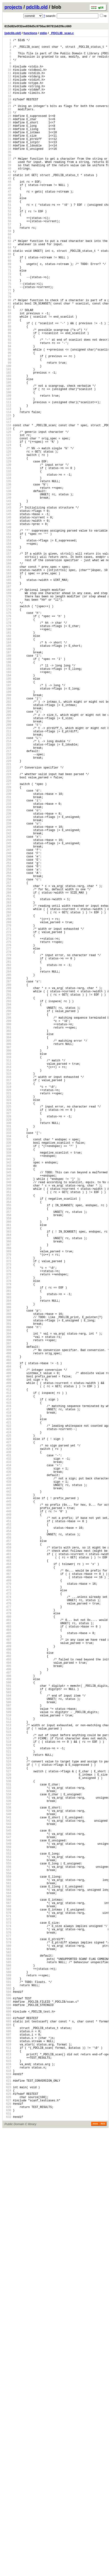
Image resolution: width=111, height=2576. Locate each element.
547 (7, 2223)
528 (7, 2147)
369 (7, 1511)
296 (7, 1220)
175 (7, 736)
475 (7, 1935)
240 (7, 996)
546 (7, 2219)
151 (7, 640)
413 (7, 1687)
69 (7, 313)
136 (7, 580)
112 (7, 484)
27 (7, 145)
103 (7, 448)
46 (7, 221)
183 (7, 768)
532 (7, 2163)
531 (7, 2159)
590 (7, 2395)
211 (7, 880)
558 (7, 2267)
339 (7, 1392)
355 (7, 1455)
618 (7, 2507)
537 (7, 2183)
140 (7, 596)
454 (7, 1851)
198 (7, 828)
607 (7, 2463)
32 (7, 165)
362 (7, 1483)
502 (7, 2043)
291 (7, 1200)
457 (7, 1863)
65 (7, 297)
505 (7, 2055)
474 (7, 1931)
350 (7, 1436)
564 (7, 2291)
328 (7, 1348)
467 (7, 1903)
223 (7, 928)
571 (7, 2319)
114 (7, 492)
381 (7, 1559)
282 (7, 1164)
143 (7, 608)
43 (7, 209)
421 (7, 1719)
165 (7, 696)
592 (7, 2403)
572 (7, 2323)
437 (7, 1783)
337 (7, 1384)
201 (7, 840)
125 (7, 536)
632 (7, 2562)
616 (7, 2499)
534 (7, 2171)
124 (7, 532)
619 (7, 2511)
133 (7, 568)
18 (7, 109)
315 (7, 1296)
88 (7, 388)
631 (7, 2558)
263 (7, 1088)
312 (7, 1284)
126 (7, 540)
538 (7, 2187)
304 (7, 1252)
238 (7, 988)
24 (7, 133)
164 (7, 692)
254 (7, 1052)
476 (7, 1939)
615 (7, 2495)
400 (7, 1635)
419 (7, 1711)
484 (7, 1971)
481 (7, 1959)
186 (7, 780)
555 (7, 2255)
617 (7, 2503)
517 (7, 2103)
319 (7, 1312)
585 (7, 2375)
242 (7, 1004)
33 (7, 169)
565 (7, 2295)
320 (7, 1316)
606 (7, 2459)
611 (7, 2479)
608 (7, 2467)
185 (7, 776)
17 (7, 105)
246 (7, 1020)
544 (7, 2211)
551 (7, 2239)
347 (7, 1424)
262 (7, 1084)
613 (7, 2487)
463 (7, 1887)
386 (7, 1579)
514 (7, 2091)
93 (7, 408)
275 (7, 1136)
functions (30, 33)
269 (7, 1112)
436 (7, 1779)
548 (7, 2227)
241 (7, 1000)
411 (7, 1679)
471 (7, 1919)
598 (7, 2427)
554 (7, 2251)
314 (7, 1292)
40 (7, 197)
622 (7, 2523)
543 (7, 2207)
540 (7, 2195)
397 (7, 1623)
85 (7, 376)
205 (7, 856)
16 (7, 101)
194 (7, 812)
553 (7, 2247)
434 (7, 1771)
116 (7, 500)
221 (7, 920)
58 (7, 269)
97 (7, 424)
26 (7, 141)
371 (7, 1519)
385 (7, 1575)
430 (7, 1755)
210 (7, 876)
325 (7, 1336)
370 (7, 1515)
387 (7, 1583)
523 (7, 2127)
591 (7, 2399)
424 (7, 1731)
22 (7, 125)
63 (7, 289)
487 (7, 1983)
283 (7, 1168)
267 (7, 1104)
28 (7, 149)
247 (7, 1024)
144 (7, 612)
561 (7, 2279)
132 (7, 564)
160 (7, 676)
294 (7, 1212)
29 (7, 153)
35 (7, 177)
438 (7, 1787)
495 (7, 2015)
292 (7, 1204)
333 (7, 1368)
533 (7, 2167)
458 (7, 1867)
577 (7, 2343)
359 (7, 1471)
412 (7, 1683)
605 (7, 2455)
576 (7, 2339)
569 (7, 2311)
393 (7, 1607)
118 (7, 508)
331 (7, 1360)
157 (7, 664)
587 (7, 2383)
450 (7, 1835)
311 (7, 1280)
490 (7, 1995)
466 (7, 1899)
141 (7, 600)
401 (7, 1639)
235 (7, 976)
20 (7, 117)
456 (7, 1859)
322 (7, 1324)
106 (7, 460)
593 (7, 2407)
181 (7, 760)
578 (7, 2347)
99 (7, 432)
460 (7, 1875)
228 (7, 948)
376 (7, 1539)
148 (7, 628)
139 (7, 592)
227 (7, 944)
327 (7, 1344)
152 (7, 644)
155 (7, 656)
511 (7, 2079)
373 (7, 1527)
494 (7, 2011)
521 (7, 2119)
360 (7, 1475)
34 (7, 173)
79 (7, 352)
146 (7, 620)
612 (7, 2483)
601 (7, 2439)
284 (7, 1172)
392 (7, 1603)
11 (7, 81)
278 (7, 1148)
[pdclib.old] (12, 33)
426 (7, 1739)
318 (7, 1308)
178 (7, 748)
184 (7, 772)
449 (7, 1831)
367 (7, 1503)
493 (7, 2007)
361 (7, 1479)
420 (7, 1715)
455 (7, 1855)
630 (7, 2554)
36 (7, 181)
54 (7, 253)
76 (7, 341)
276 (7, 1140)
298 (7, 1228)
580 (7, 2355)
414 (7, 1691)
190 (7, 796)
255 (7, 1056)
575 (7, 2335)
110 (7, 476)
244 (7, 1012)
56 (7, 261)
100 (7, 436)
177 (7, 744)
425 (7, 1735)
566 (7, 2299)
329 (7, 1352)
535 (7, 2175)
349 (7, 1432)
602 (7, 2443)
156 (7, 660)
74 (7, 333)
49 (7, 233)
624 (7, 2531)
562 (7, 2283)
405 (7, 1655)
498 (7, 2027)
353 (7, 1447)
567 (7, 2303)
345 (7, 1416)
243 (7, 1008)
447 (7, 1823)
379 (7, 1551)
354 (7, 1451)
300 (7, 1236)
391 (7, 1599)
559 (7, 2271)
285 (7, 1176)
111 (7, 480)
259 (7, 1072)
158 (7, 668)
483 (7, 1967)
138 (7, 588)
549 (7, 2231)
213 (7, 888)
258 (7, 1068)
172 (7, 724)
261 (7, 1080)
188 (7, 788)
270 (7, 1116)
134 (7, 572)
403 (7, 1647)
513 (7, 2087)
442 (7, 1803)
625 (7, 2535)
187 (7, 784)
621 (7, 2519)
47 (7, 225)
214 (7, 892)
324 (7, 1332)
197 (7, 824)
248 (7, 1028)
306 (7, 1260)
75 (7, 337)
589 (7, 2391)
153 (7, 648)
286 (7, 1180)
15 (7, 97)
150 (7, 636)
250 (7, 1036)
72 (7, 325)
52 (7, 245)
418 (7, 1707)
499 (7, 2031)
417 (7, 1703)
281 (7, 1160)
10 (7, 77)
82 (7, 364)
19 (7, 113)
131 (7, 560)
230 (7, 956)
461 (7, 1879)
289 (7, 1192)
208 (7, 868)
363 (7, 1487)
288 (7, 1188)
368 (7, 1507)
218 (7, 908)
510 (7, 2075)
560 (7, 2275)
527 (7, 2143)
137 (7, 584)
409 (7, 1671)
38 (7, 189)
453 (7, 1847)
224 (7, 932)
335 (7, 1376)
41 (7, 201)
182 (7, 764)
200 (7, 836)
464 (7, 1891)
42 (7, 205)
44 (7, 213)
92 (7, 404)
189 (7, 792)
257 (7, 1064)
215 (7, 896)
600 (7, 2435)
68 (7, 309)
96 (7, 420)
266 (7, 1100)
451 (7, 1839)
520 (7, 2115)
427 (7, 1743)
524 (7, 2131)
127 (7, 544)
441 (7, 1799)
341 (7, 1400)
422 (7, 1723)
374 (7, 1531)
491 (7, 1999)
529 (7, 2151)
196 (7, 820)
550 (7, 2235)
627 (7, 2542)
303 (7, 1248)
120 (7, 516)
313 (7, 1288)
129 (7, 552)
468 (7, 1907)
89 (7, 392)
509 (7, 2071)
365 (7, 1495)
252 (7, 1044)
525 (7, 2135)
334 (7, 1372)
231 (7, 960)
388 (7, 1587)
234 (7, 972)
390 (7, 1595)
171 (7, 720)
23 (7, 129)
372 (7, 1523)
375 (7, 1535)
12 (7, 85)
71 (7, 321)
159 (7, 672)
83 (7, 368)
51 (7, 241)
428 (7, 1747)
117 (7, 504)
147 (7, 624)
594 (7, 2411)
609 (7, 2471)
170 (7, 716)
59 (7, 273)
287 (7, 1184)
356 (7, 1459)
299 (7, 1232)
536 (7, 2179)
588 (7, 2387)
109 (7, 472)
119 (7, 512)
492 (7, 2003)
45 (7, 217)
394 (7, 1611)
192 (7, 804)
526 (7, 2139)
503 (7, 2047)
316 (7, 1300)
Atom (95, 2569)
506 (7, 2059)
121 (7, 520)
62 (7, 285)
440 (7, 1795)
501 (7, 2039)
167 (7, 704)
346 (7, 1420)
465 (7, 1895)
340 (7, 1396)
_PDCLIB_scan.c (62, 33)
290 (7, 1196)
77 (7, 345)
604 (7, 2451)
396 (7, 1619)
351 (7, 1440)
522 (7, 2123)
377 (7, 1543)
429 (7, 1751)
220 (7, 916)
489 (7, 1991)
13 (7, 89)
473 (7, 1927)
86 (7, 380)
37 (7, 185)
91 (7, 400)
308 (7, 1268)
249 (7, 1032)
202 (7, 844)
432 (7, 1763)
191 (7, 800)
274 (7, 1132)
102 (7, 444)
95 (7, 416)
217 (7, 904)
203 (7, 848)
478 (7, 1947)
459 (7, 1871)
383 (7, 1567)
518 (7, 2107)
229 (7, 952)
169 (7, 712)
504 (7, 2051)
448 (7, 1827)
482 (7, 1963)
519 (7, 2111)
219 (7, 912)
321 (7, 1320)
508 (7, 2067)
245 (7, 1016)
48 (7, 229)
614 (7, 2491)
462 (7, 1883)
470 (7, 1915)
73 (7, 329)
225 (7, 936)
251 (7, 1040)
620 (7, 2515)
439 (7, 1791)
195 (7, 816)
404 (7, 1651)
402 (7, 1643)
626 (7, 2539)
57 (7, 265)
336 (7, 1380)
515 (7, 2095)
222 (7, 924)
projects (13, 7)
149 (7, 632)
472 (7, 1923)
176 (7, 740)
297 (7, 1224)
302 (7, 1244)
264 (7, 1092)
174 (7, 732)
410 (7, 1675)
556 (7, 2259)
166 (7, 700)
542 (7, 2203)
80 (7, 356)
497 (7, 2023)
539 (7, 2191)
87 (7, 384)
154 (7, 652)
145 (7, 616)
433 (7, 1767)
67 (7, 305)
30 (7, 157)
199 (7, 832)
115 (7, 496)
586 (7, 2379)
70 (7, 317)
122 (7, 524)
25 (7, 137)
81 (7, 360)
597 (7, 2423)
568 (7, 2307)
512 (7, 2083)
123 (7, 528)
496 (7, 2019)
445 (7, 1815)
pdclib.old (37, 7)
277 (7, 1144)
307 (7, 1264)
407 (7, 1663)
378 (7, 1547)
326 (7, 1340)
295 (7, 1216)
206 (7, 860)
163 (7, 688)
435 (7, 1775)
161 (7, 680)
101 (7, 440)
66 (7, 301)
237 (7, 984)
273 (7, 1128)
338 (7, 1388)
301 (7, 1240)
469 (7, 1911)
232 (7, 964)
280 (7, 1156)
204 (7, 852)
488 (7, 1987)
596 (7, 2419)
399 (7, 1631)
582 (7, 2363)
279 (7, 1152)
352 (7, 1444)
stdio (43, 33)
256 (7, 1060)
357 (7, 1463)
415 (7, 1695)
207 (7, 864)
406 (7, 1659)
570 (7, 2315)
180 (7, 756)
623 (7, 2527)
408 (7, 1667)
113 (7, 488)
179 (7, 752)
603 (7, 2447)
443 (7, 1807)
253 (7, 1048)
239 (7, 992)
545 (7, 2215)
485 (7, 1975)
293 (7, 1208)
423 (7, 1727)
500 (7, 2035)
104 (7, 452)
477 (7, 1943)
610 (7, 2475)
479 (7, 1951)
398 (7, 1627)
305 (7, 1256)
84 (7, 372)
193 (7, 808)
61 (7, 281)
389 (7, 1591)
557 (7, 2263)
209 (7, 872)
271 (7, 1120)
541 (7, 2199)
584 (7, 2371)
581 (7, 2359)
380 (7, 1555)
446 (7, 1819)
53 (7, 249)
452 (7, 1843)
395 (7, 1615)
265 (7, 1096)
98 (7, 428)
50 (7, 237)
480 (7, 1955)
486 (7, 1979)
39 (7, 193)
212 (7, 884)
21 (7, 121)
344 (7, 1412)
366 (7, 1499)
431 (7, 1759)
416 (7, 1699)
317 (7, 1304)
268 (7, 1108)
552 (7, 2243)
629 (7, 2550)
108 (7, 468)
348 (7, 1428)
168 (7, 708)
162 (7, 684)
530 (7, 2155)
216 (7, 900)
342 (7, 1404)
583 (7, 2367)
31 (7, 161)
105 (7, 456)
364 (7, 1491)
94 (7, 412)
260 (7, 1076)
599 (7, 2431)
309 (7, 1272)
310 (7, 1276)
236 (7, 980)
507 (7, 2063)
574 (7, 2331)
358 (7, 1467)
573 (7, 2327)
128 (7, 548)
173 (7, 728)
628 (7, 2546)
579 (7, 2351)
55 (7, 257)
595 (7, 2415)
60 (7, 277)
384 (7, 1571)
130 (7, 556)
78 (7, 349)
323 (7, 1328)
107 (7, 464)
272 (7, 1124)
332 (7, 1364)
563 (7, 2287)
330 (7, 1356)
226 (7, 940)
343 (7, 1408)
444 (7, 1811)
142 (7, 604)
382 (7, 1563)
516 (7, 2099)
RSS (103, 2569)
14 (7, 93)
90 (7, 396)
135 (7, 576)
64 (7, 293)
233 (7, 968)
